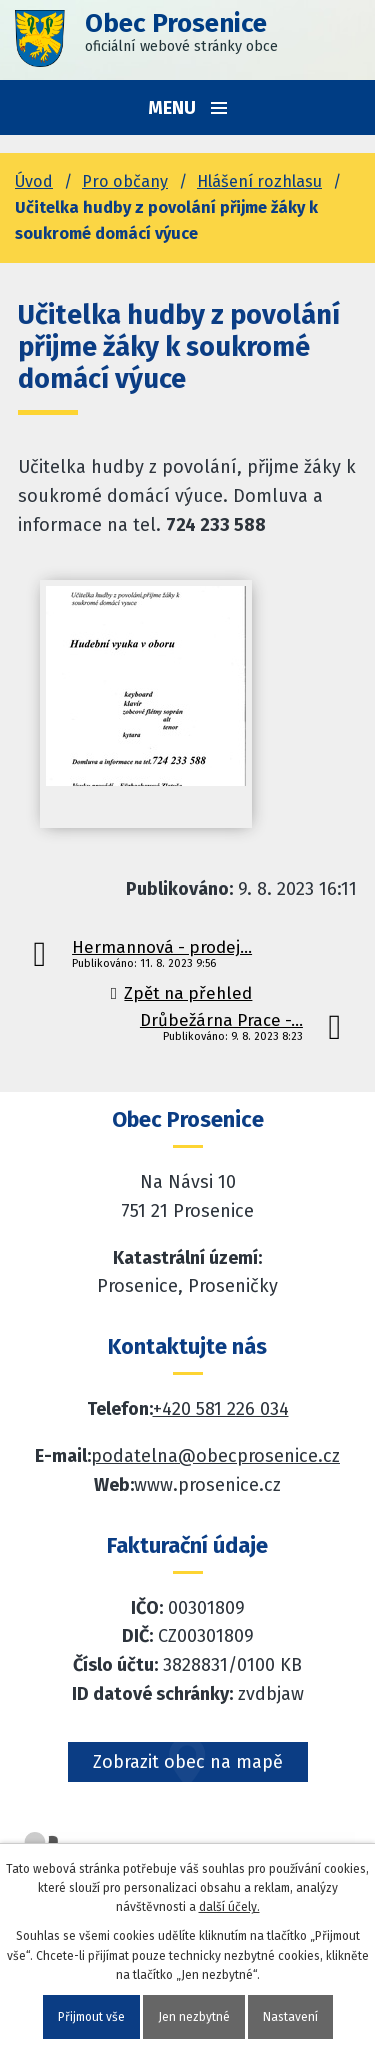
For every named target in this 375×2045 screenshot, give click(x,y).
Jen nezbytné (194, 2017)
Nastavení (290, 2017)
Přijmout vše (91, 2017)
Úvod (34, 181)
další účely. (229, 1907)
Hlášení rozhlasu (259, 181)
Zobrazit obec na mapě (188, 1762)
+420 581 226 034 (221, 1409)
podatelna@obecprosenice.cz (215, 1456)
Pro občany (125, 181)
